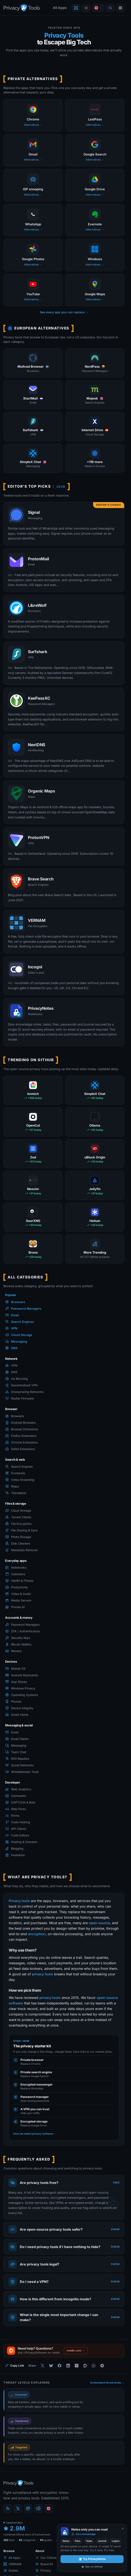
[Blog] (7, 2508)
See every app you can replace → (64, 312)
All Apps (60, 8)
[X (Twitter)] (18, 2508)
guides (46, 2540)
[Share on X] (42, 2365)
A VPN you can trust (34, 2109)
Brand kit (44, 2564)
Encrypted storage (34, 2121)
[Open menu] (120, 8)
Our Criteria (45, 2557)
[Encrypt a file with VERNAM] (76, 8)
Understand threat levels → (107, 2382)
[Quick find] (110, 8)
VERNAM (12, 2564)
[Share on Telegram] (102, 2365)
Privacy (43, 2570)
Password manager (34, 2097)
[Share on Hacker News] (76, 2365)
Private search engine (36, 2072)
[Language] (98, 8)
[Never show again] (122, 2528)
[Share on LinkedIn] (68, 2365)
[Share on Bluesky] (51, 2365)
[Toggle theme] (86, 8)
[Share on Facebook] (59, 2365)
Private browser (32, 2060)
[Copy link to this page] (14, 2365)
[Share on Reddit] (85, 2365)
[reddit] (38, 2508)
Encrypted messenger (36, 2084)
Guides (10, 2570)
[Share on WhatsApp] (93, 2365)
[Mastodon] (28, 2508)
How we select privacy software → (35, 2133)
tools (8, 2540)
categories (27, 2540)
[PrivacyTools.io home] (21, 7)
